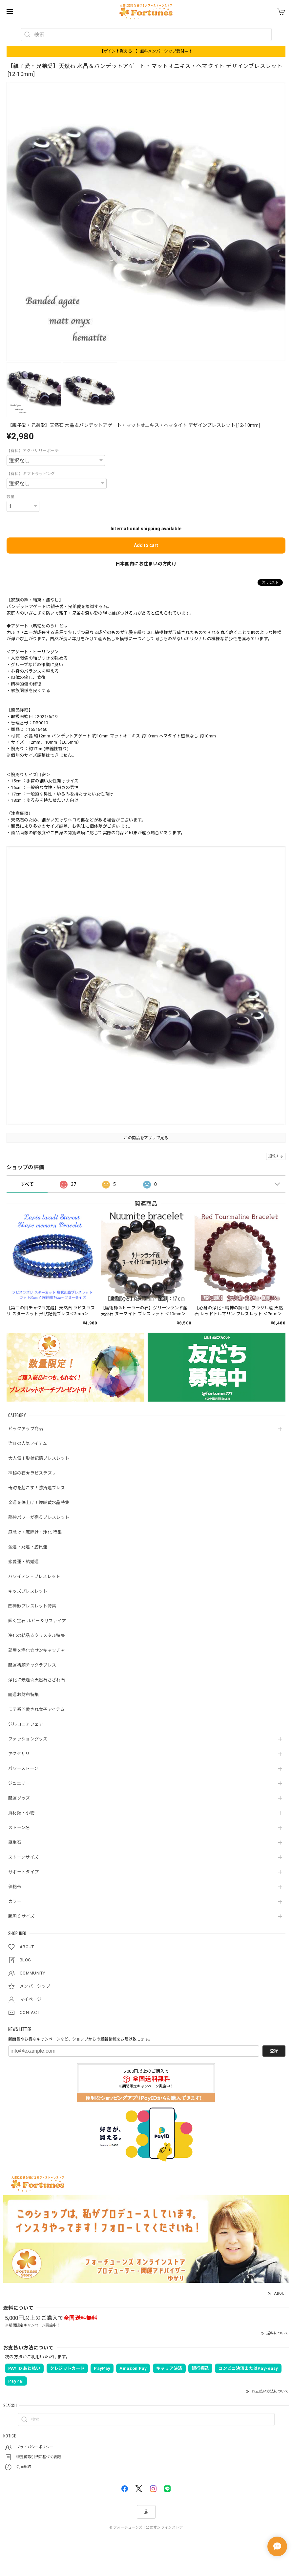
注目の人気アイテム (27, 1443)
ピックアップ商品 (25, 1428)
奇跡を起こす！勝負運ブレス (36, 1487)
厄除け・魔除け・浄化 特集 (35, 1532)
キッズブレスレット (28, 1591)
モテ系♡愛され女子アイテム (36, 1709)
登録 (274, 2051)
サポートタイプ (23, 1871)
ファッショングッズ (28, 1738)
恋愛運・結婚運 (23, 1561)
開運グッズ (19, 1798)
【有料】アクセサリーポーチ (33, 450)
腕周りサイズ (21, 1916)
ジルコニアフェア (25, 1724)
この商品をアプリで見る (146, 1138)
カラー (14, 1901)
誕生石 (14, 1842)
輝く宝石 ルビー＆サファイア (37, 1620)
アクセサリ (19, 1753)
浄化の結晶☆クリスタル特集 (36, 1635)
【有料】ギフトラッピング (31, 473)
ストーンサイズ (23, 1857)
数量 (11, 496)
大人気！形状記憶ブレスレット (38, 1458)
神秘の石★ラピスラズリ (32, 1473)
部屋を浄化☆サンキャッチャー (38, 1650)
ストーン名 (19, 1827)
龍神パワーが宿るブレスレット (38, 1517)
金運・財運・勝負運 (28, 1546)
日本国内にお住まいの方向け (146, 563)
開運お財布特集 (23, 1694)
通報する (275, 1156)
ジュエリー (19, 1783)
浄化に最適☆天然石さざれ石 (36, 1679)
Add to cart (146, 545)
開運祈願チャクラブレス (32, 1665)
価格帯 (14, 1886)
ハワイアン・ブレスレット (34, 1576)
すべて (27, 1184)
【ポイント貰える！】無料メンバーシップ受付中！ (146, 51)
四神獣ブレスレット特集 (32, 1606)
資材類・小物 (21, 1812)
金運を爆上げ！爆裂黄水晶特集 (38, 1502)
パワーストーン (23, 1768)
